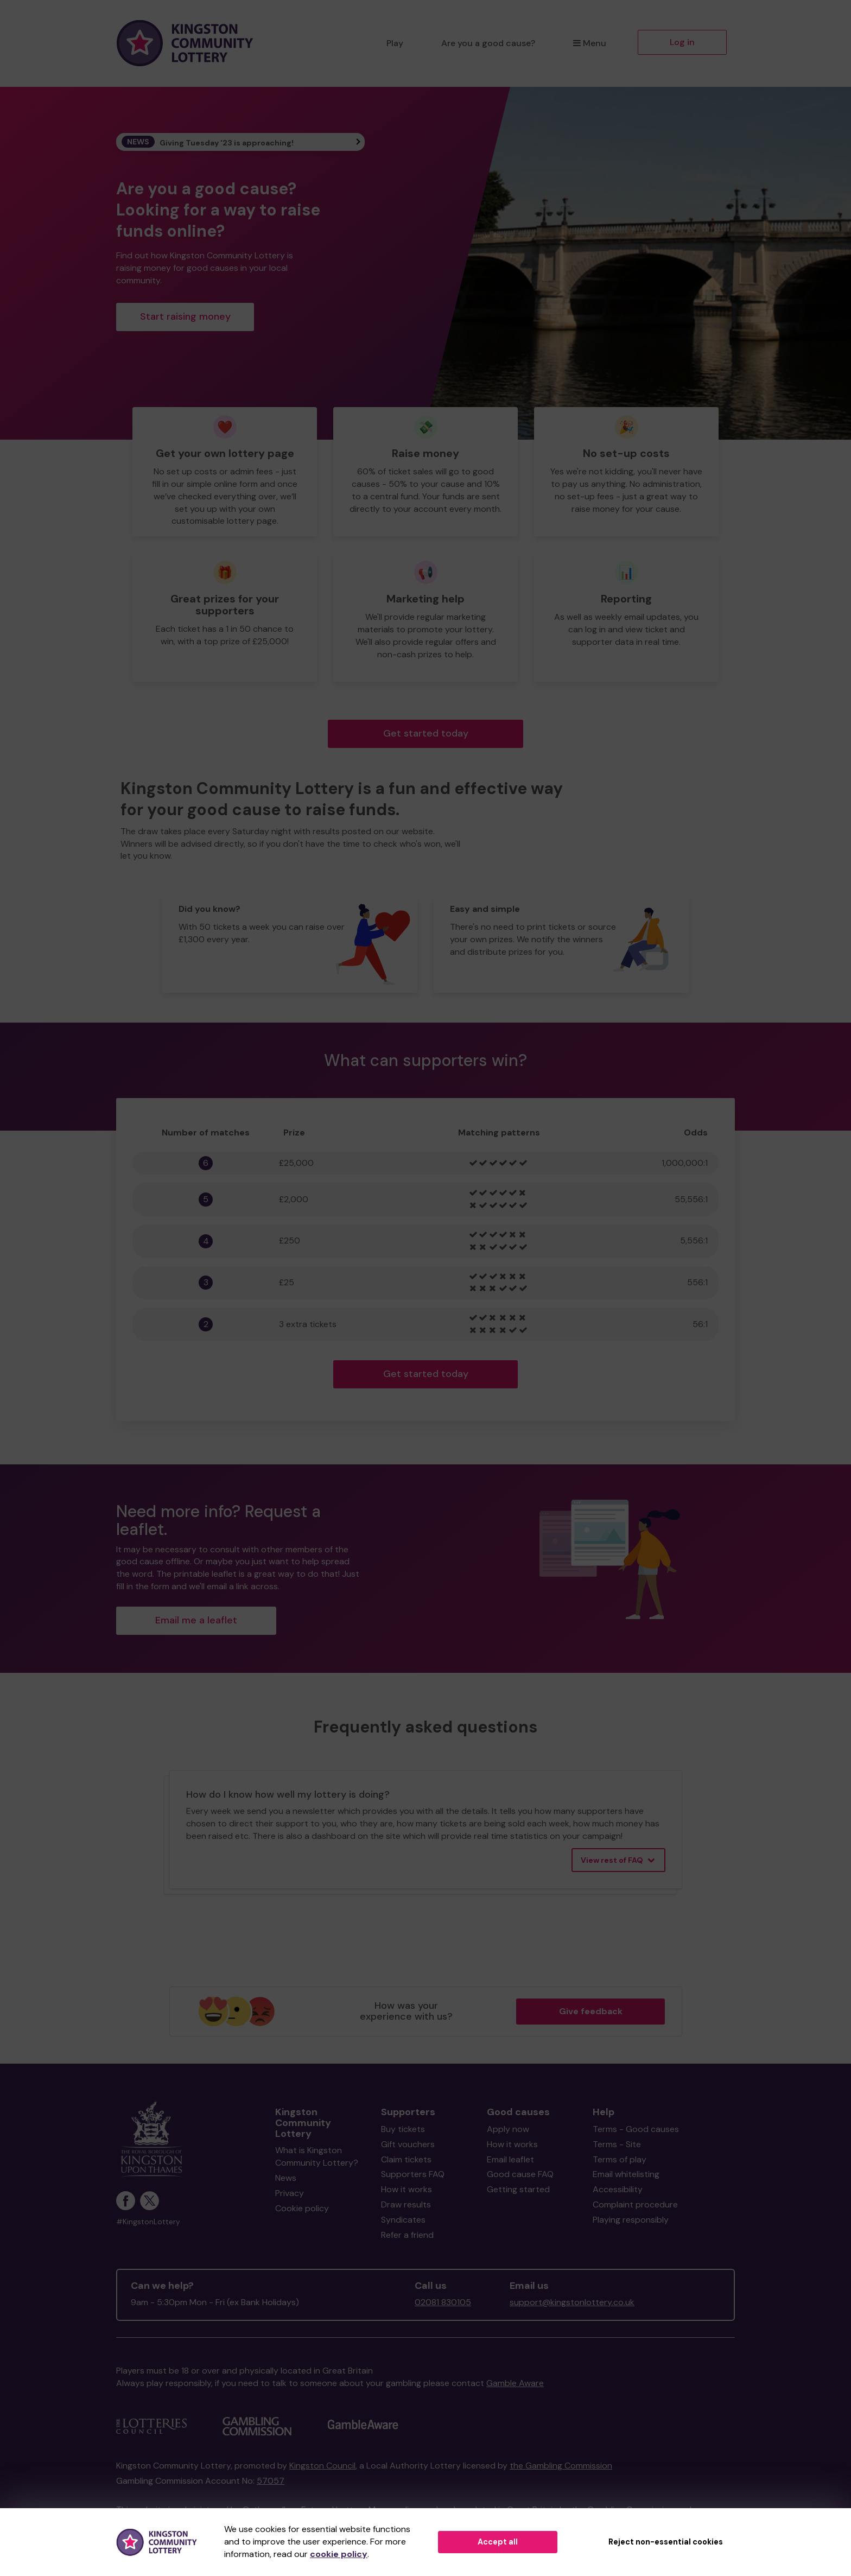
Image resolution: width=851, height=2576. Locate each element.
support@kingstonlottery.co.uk (572, 2302)
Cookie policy (302, 2208)
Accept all (498, 2542)
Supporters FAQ (412, 2174)
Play (394, 43)
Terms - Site (617, 2144)
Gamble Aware (515, 2383)
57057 (270, 2480)
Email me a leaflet (196, 1620)
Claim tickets (406, 2159)
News (285, 2178)
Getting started (518, 2189)
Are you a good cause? (488, 43)
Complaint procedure (635, 2204)
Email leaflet (510, 2159)
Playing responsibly (631, 2219)
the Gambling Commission (561, 2465)
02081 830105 (443, 2302)
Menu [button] (589, 43)
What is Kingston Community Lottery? (316, 2156)
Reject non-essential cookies (665, 2542)
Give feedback (591, 2011)
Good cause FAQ (520, 2174)
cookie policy (338, 2554)
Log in (682, 42)
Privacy (289, 2193)
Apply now (508, 2129)
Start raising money (185, 316)
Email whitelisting (626, 2174)
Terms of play (619, 2159)
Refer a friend (407, 2235)
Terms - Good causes (636, 2129)
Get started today (425, 733)
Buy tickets (403, 2129)
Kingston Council (322, 2465)
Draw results (406, 2204)
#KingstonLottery (148, 2221)
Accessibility (618, 2189)
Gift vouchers (408, 2144)
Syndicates (403, 2219)
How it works (406, 2189)
